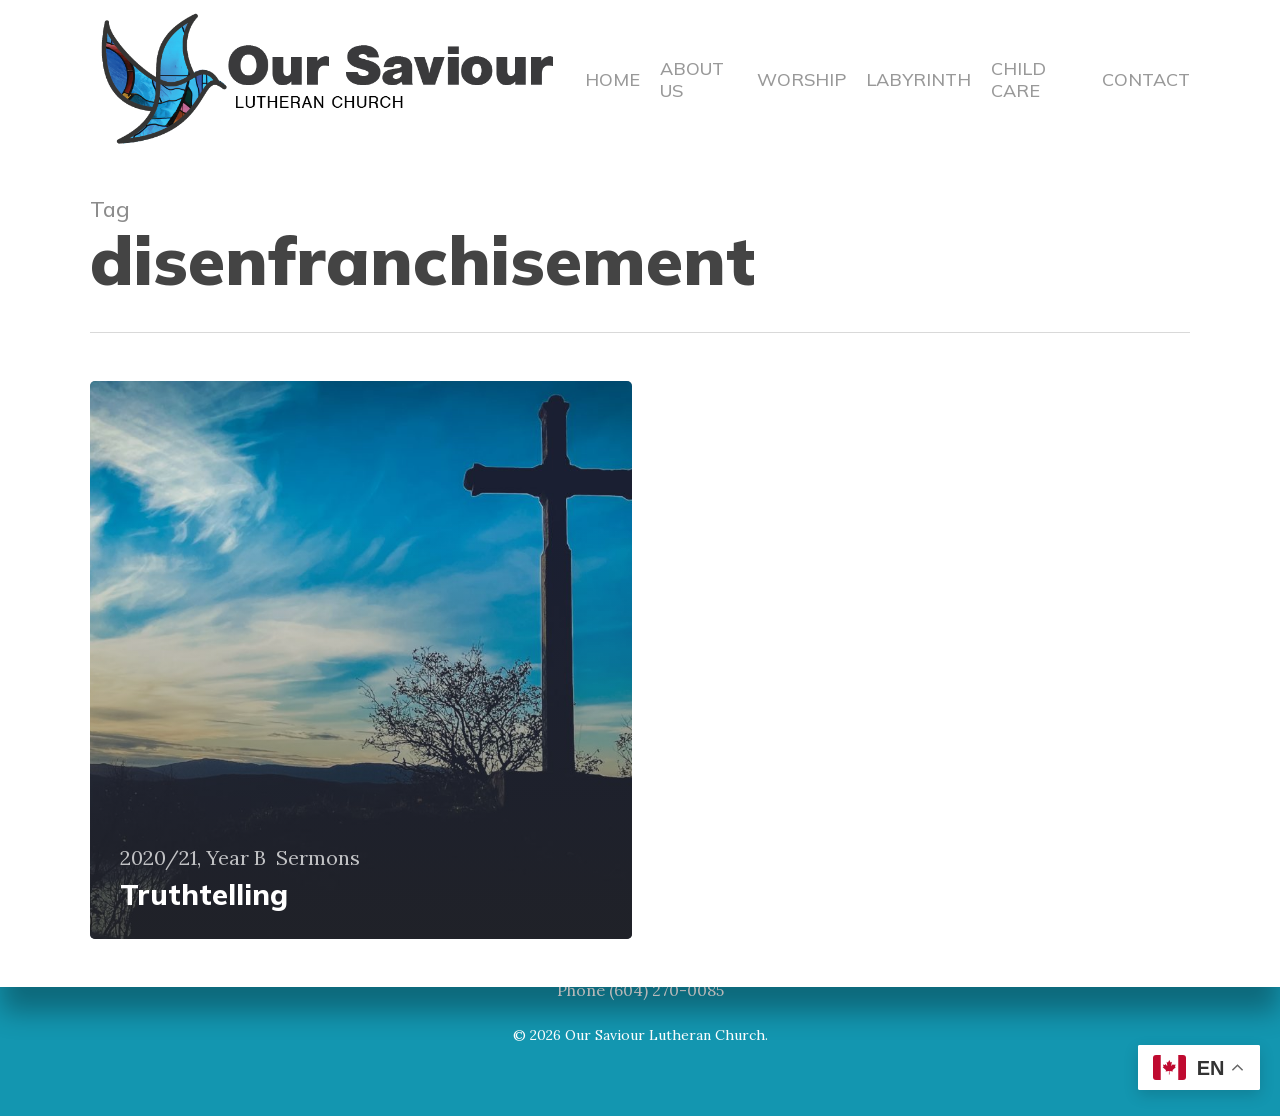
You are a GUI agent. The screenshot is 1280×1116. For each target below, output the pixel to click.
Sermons (318, 858)
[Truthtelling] (361, 660)
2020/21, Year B (193, 858)
